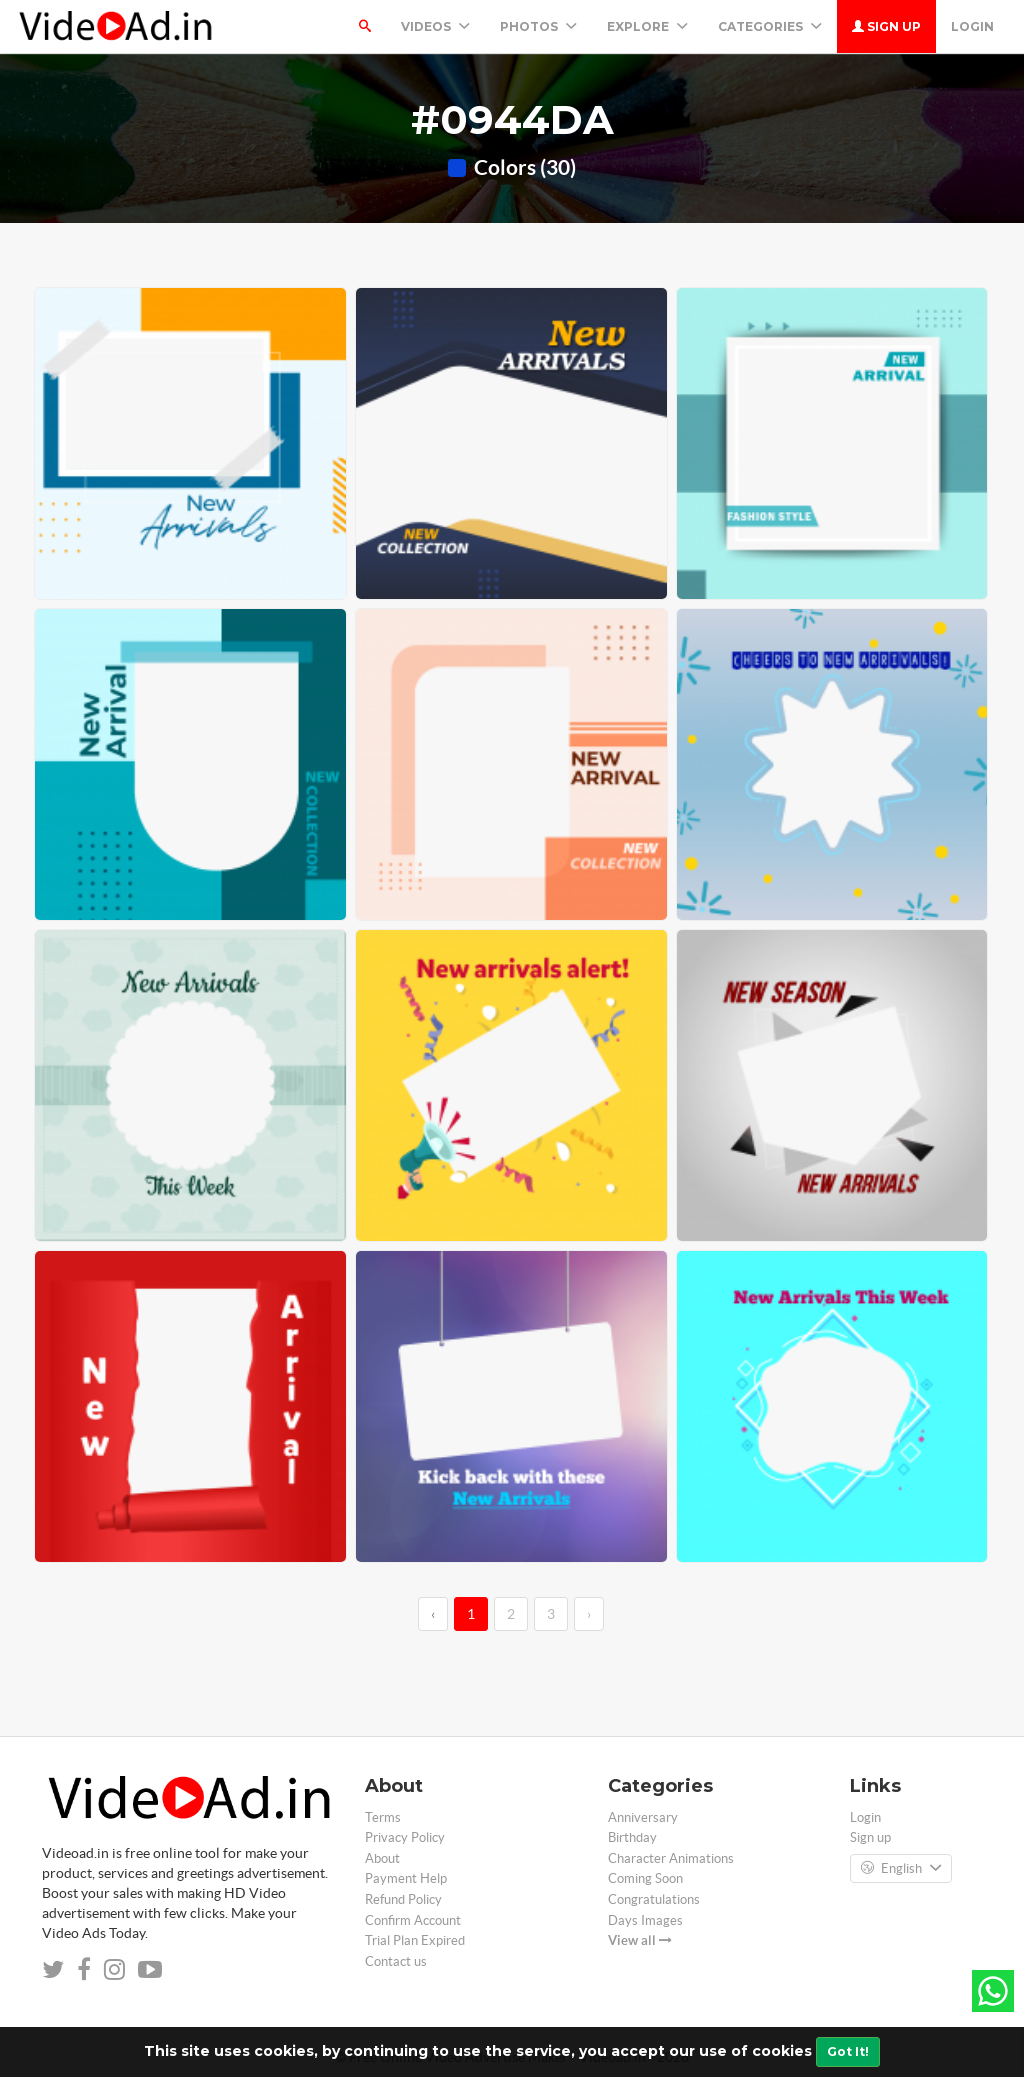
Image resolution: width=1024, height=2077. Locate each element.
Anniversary (643, 1817)
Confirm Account (413, 1920)
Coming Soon (645, 1878)
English (901, 1869)
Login (972, 26)
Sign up (886, 26)
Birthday (632, 1837)
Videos (435, 26)
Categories (770, 26)
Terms (383, 1817)
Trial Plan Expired (415, 1940)
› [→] (589, 1614)
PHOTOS (538, 26)
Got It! (848, 2051)
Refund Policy (403, 1899)
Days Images (645, 1920)
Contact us (396, 1961)
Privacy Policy (405, 1837)
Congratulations (654, 1899)
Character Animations (671, 1858)
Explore (647, 26)
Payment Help (406, 1878)
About (382, 1858)
